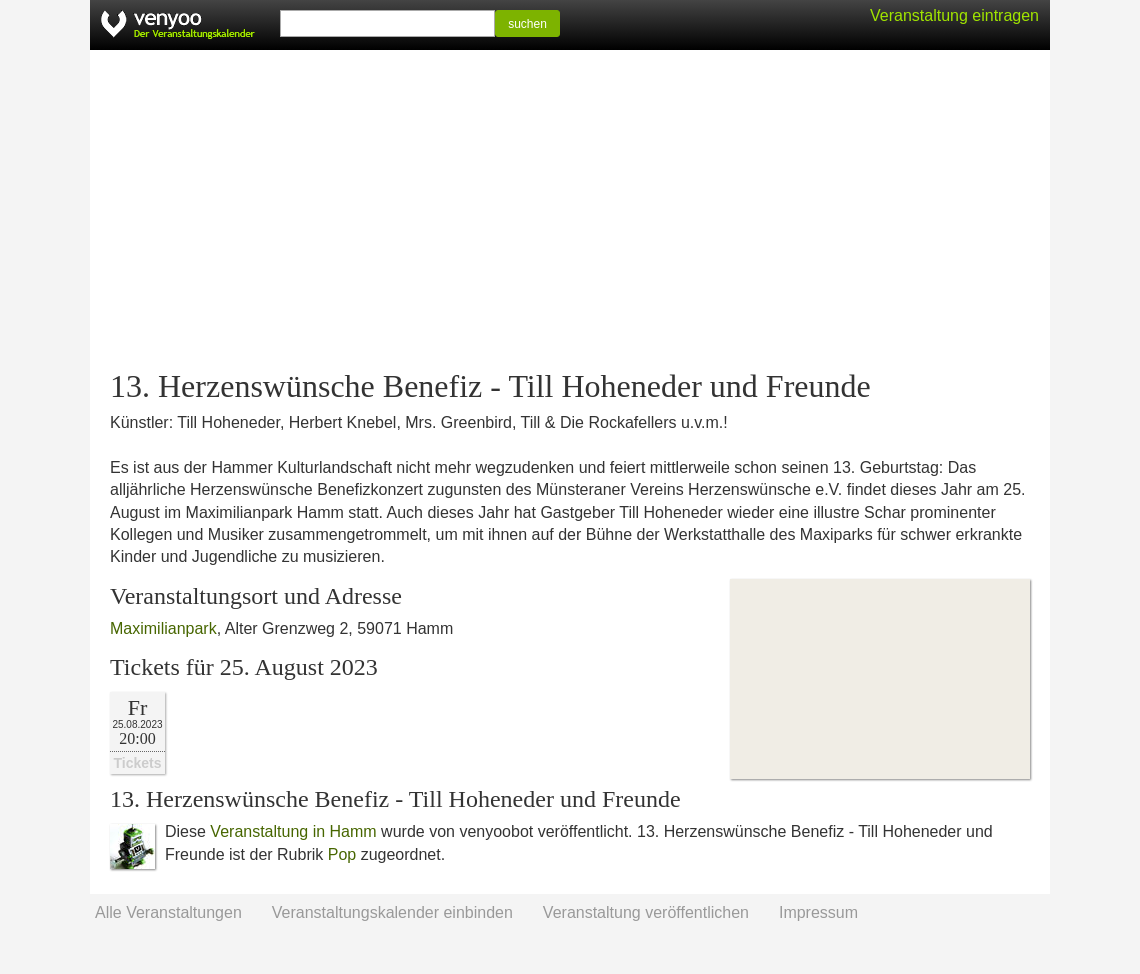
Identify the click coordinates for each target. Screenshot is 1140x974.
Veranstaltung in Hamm (293, 831)
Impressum (818, 912)
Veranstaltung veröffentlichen (646, 912)
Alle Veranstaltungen (168, 912)
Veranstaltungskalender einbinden (392, 912)
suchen (527, 24)
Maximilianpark (163, 628)
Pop (342, 854)
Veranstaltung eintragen (954, 15)
